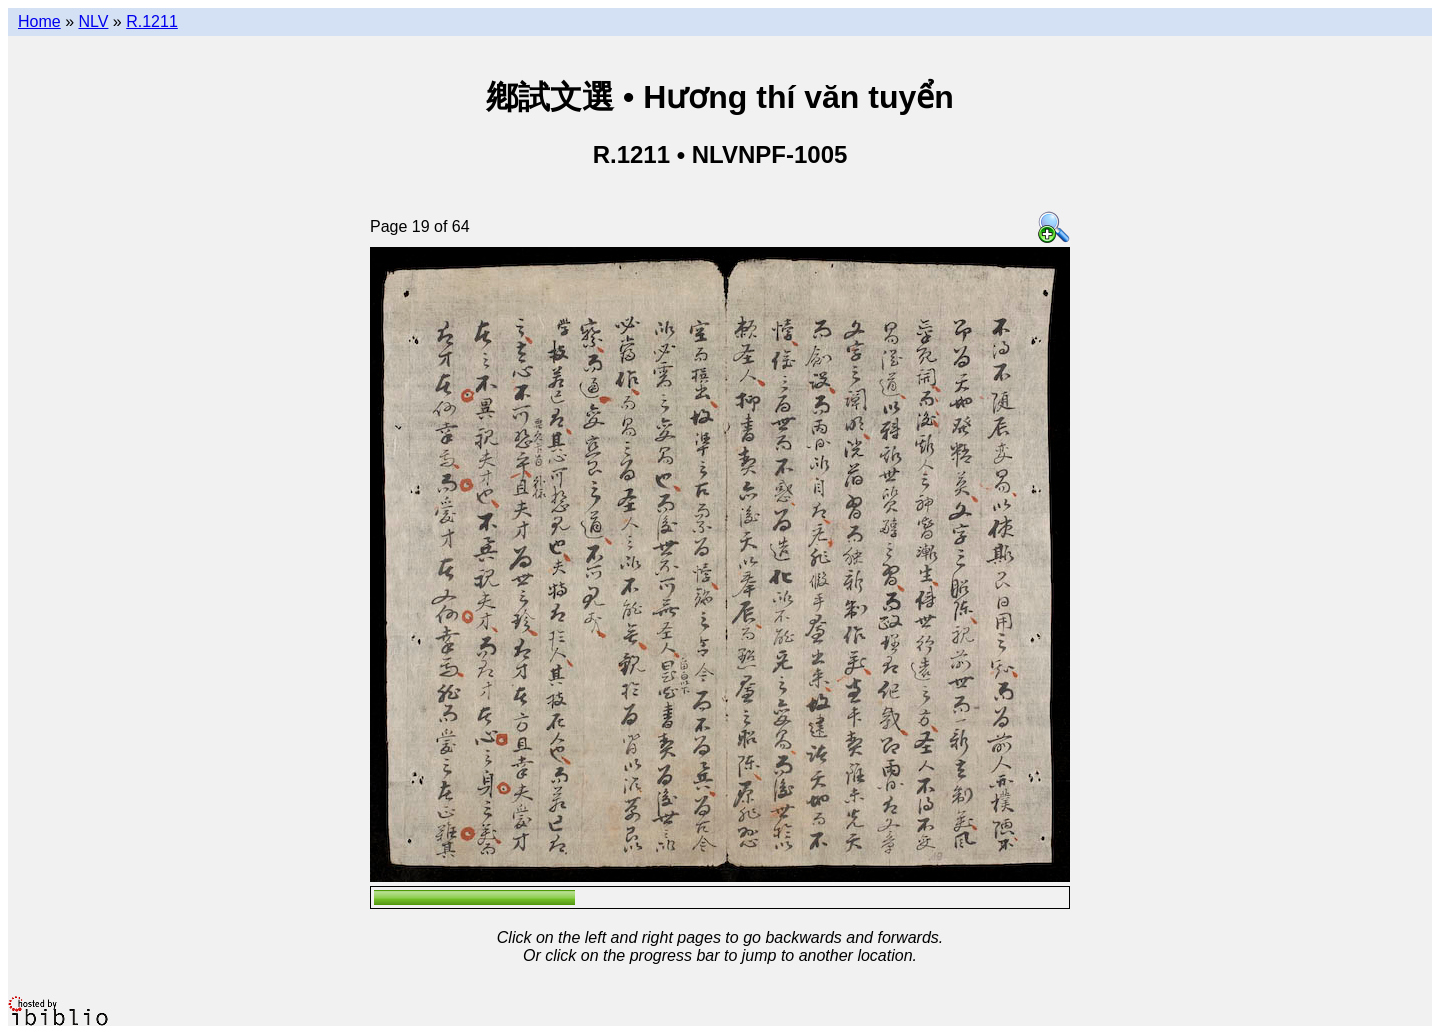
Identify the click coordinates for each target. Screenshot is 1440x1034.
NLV (93, 21)
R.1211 (152, 21)
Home (39, 21)
